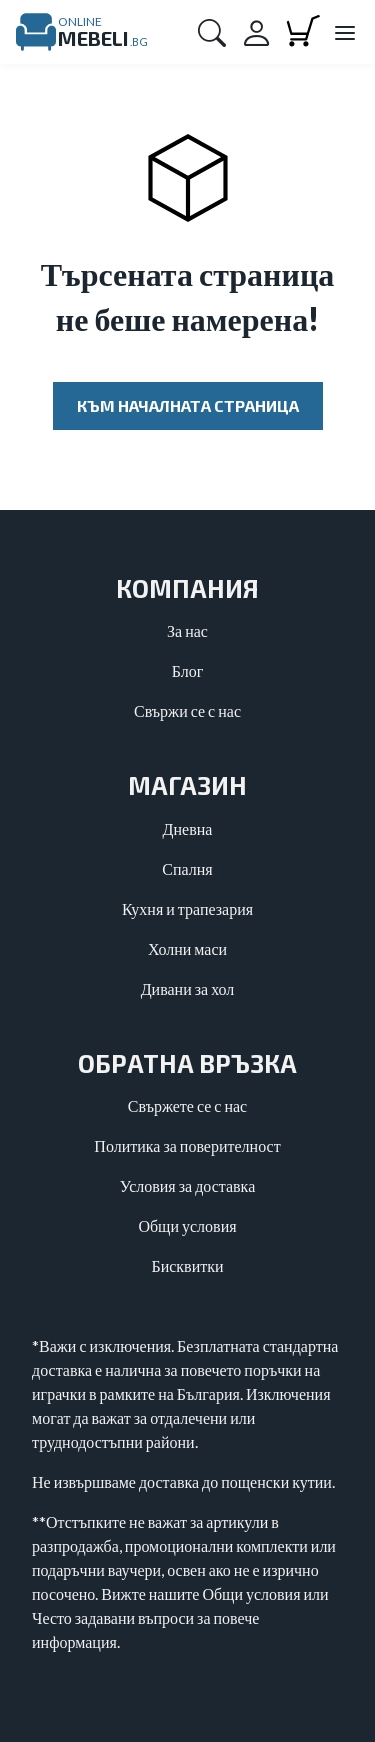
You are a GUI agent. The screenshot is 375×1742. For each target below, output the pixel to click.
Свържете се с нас (187, 1105)
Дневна (188, 828)
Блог (188, 670)
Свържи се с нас (187, 710)
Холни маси (187, 948)
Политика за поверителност (187, 1145)
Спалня (187, 868)
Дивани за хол (188, 988)
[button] (212, 32)
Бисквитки (187, 1265)
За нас (187, 630)
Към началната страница (188, 405)
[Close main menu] (344, 34)
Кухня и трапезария (187, 908)
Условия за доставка (188, 1185)
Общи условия (187, 1225)
